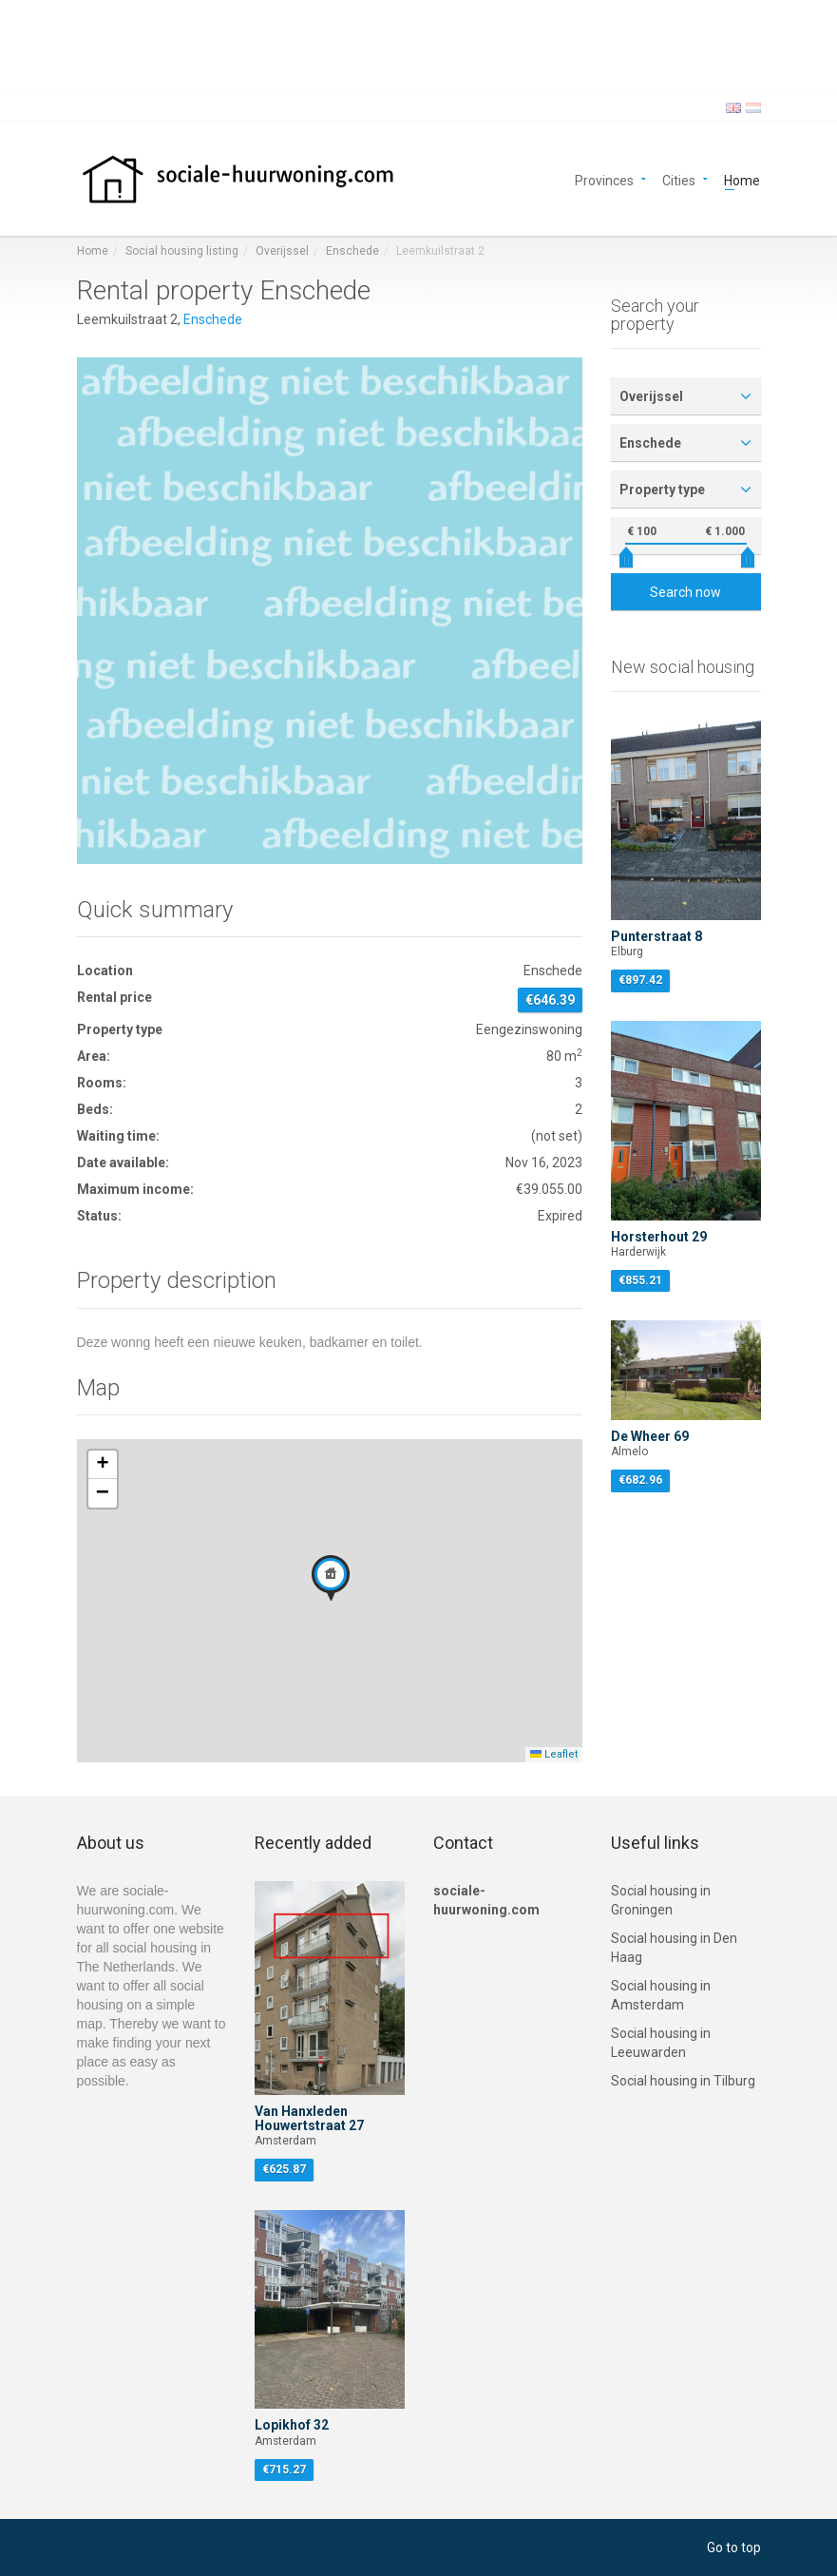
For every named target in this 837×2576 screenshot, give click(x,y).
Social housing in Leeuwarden (661, 2043)
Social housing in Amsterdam (661, 1995)
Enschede (352, 251)
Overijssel (282, 251)
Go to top (734, 2547)
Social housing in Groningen (661, 1900)
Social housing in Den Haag (674, 1948)
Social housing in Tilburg (683, 2080)
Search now (685, 592)
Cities (678, 179)
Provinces (604, 179)
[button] (331, 1578)
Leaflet (554, 1754)
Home (742, 179)
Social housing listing (181, 251)
